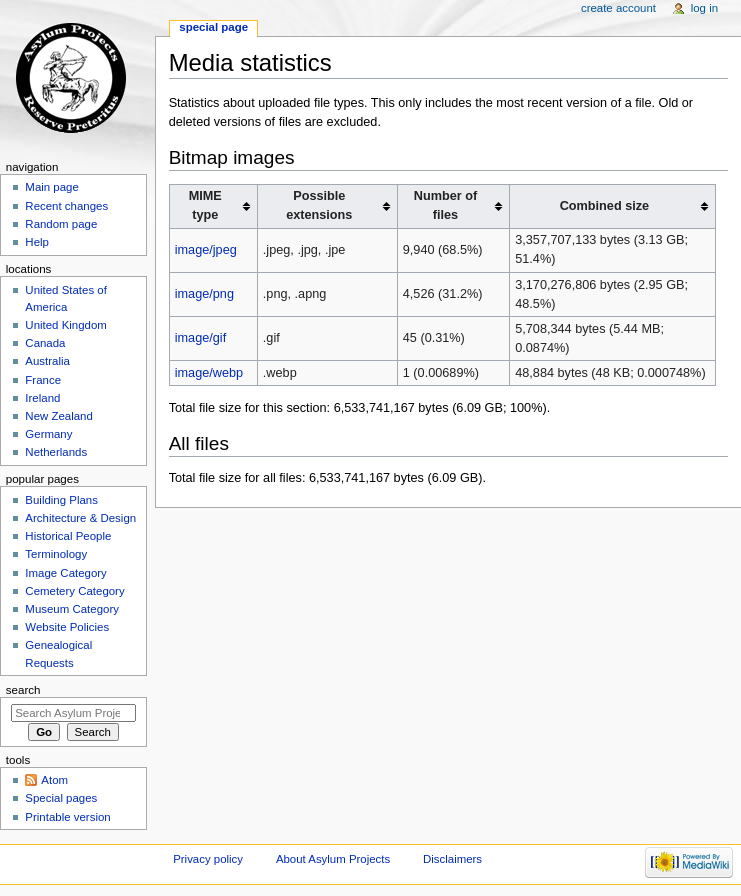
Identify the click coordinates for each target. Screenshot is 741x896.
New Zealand (58, 416)
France (43, 380)
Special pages (61, 798)
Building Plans (61, 500)
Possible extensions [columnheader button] (319, 205)
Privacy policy (208, 859)
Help (37, 242)
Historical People (68, 536)
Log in (704, 8)
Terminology (56, 554)
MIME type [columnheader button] (205, 205)
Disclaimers (452, 859)
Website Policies (67, 627)
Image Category (66, 573)
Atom (54, 780)
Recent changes (66, 206)
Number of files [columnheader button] (445, 205)
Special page (213, 27)
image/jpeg (206, 250)
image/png (204, 294)
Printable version (67, 817)
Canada (45, 343)
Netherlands (56, 452)
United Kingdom (66, 325)
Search (23, 690)
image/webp (209, 373)
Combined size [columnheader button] (605, 206)
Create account (618, 8)
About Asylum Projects (333, 859)
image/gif (200, 338)
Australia (47, 361)
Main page (52, 187)
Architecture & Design (80, 518)
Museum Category (72, 609)
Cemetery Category (74, 591)
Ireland (42, 398)
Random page (61, 224)
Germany (48, 434)
